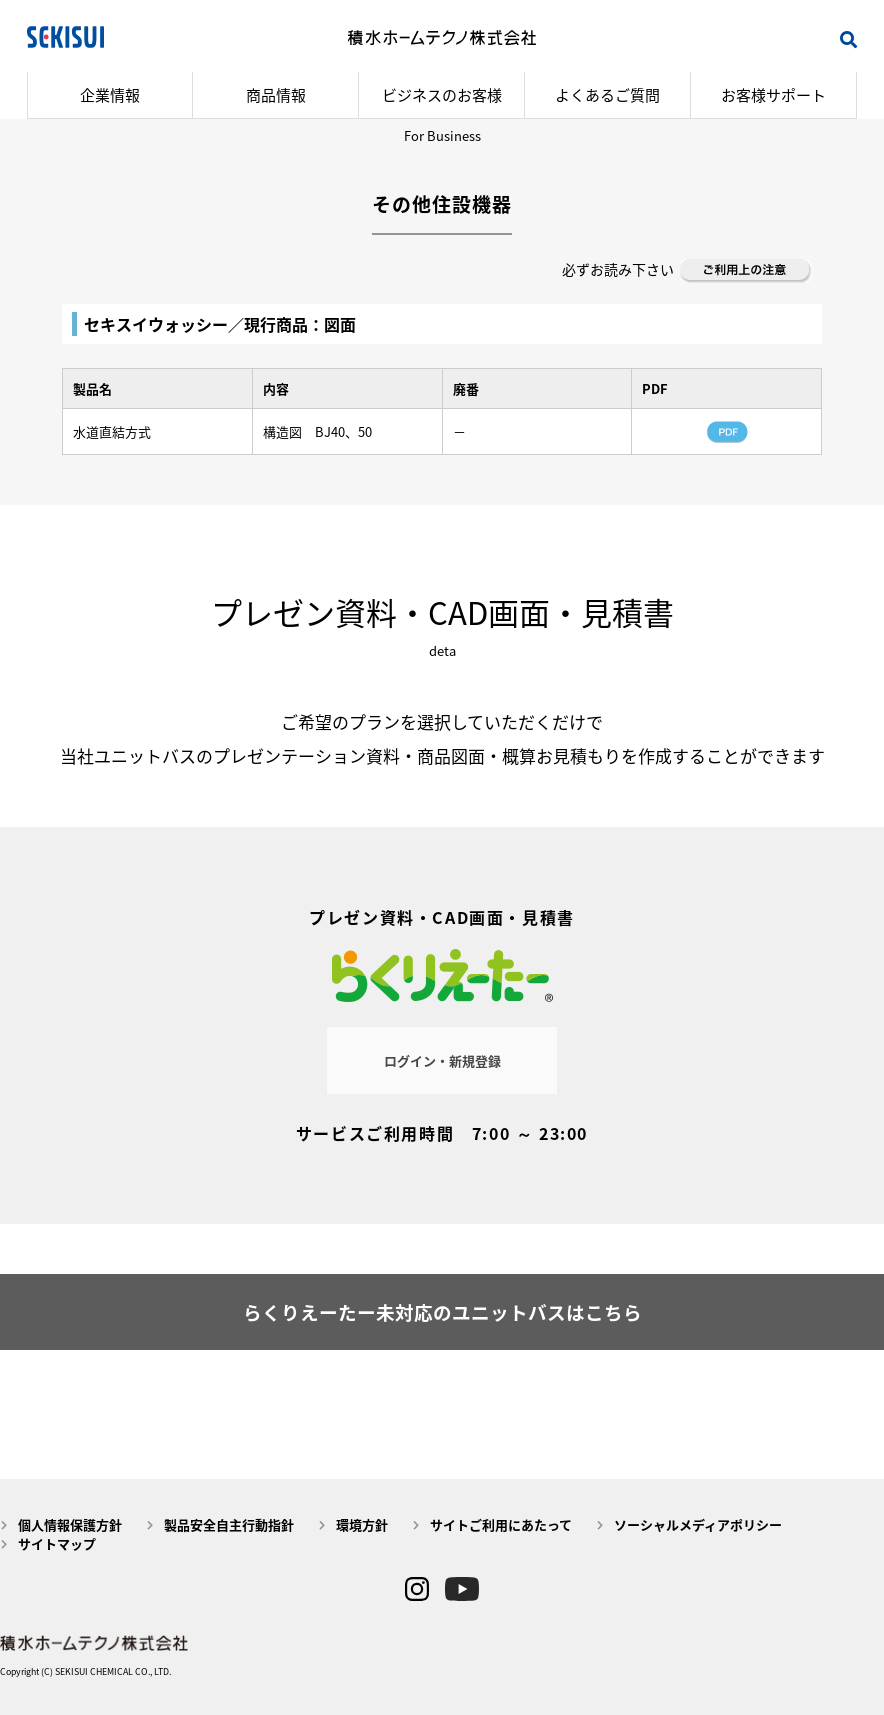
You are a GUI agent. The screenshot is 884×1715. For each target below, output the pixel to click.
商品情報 (276, 95)
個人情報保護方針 (70, 1524)
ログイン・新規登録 (442, 1060)
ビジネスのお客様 (442, 95)
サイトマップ (57, 1543)
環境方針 (362, 1524)
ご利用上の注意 (746, 271)
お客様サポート (773, 95)
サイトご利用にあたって (501, 1524)
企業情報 (110, 95)
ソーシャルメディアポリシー (698, 1524)
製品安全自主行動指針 (229, 1524)
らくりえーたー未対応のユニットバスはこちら (442, 1312)
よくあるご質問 (607, 95)
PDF (727, 431)
